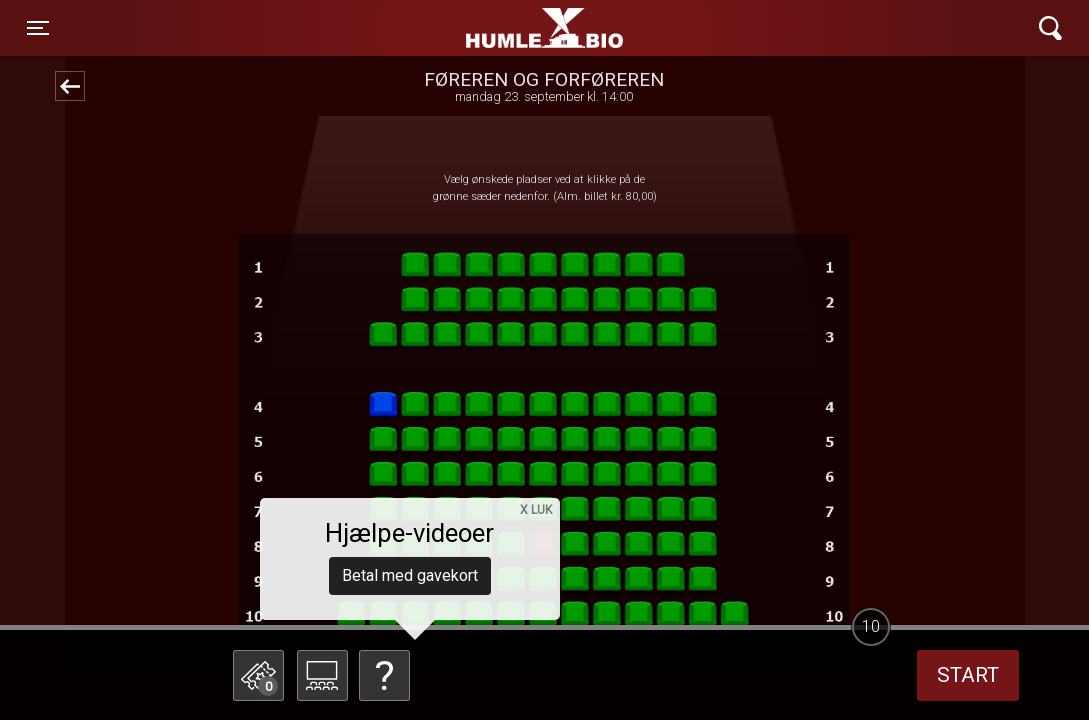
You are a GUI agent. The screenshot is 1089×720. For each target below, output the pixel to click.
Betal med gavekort (410, 575)
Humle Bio (450, 28)
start (968, 675)
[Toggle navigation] (38, 28)
